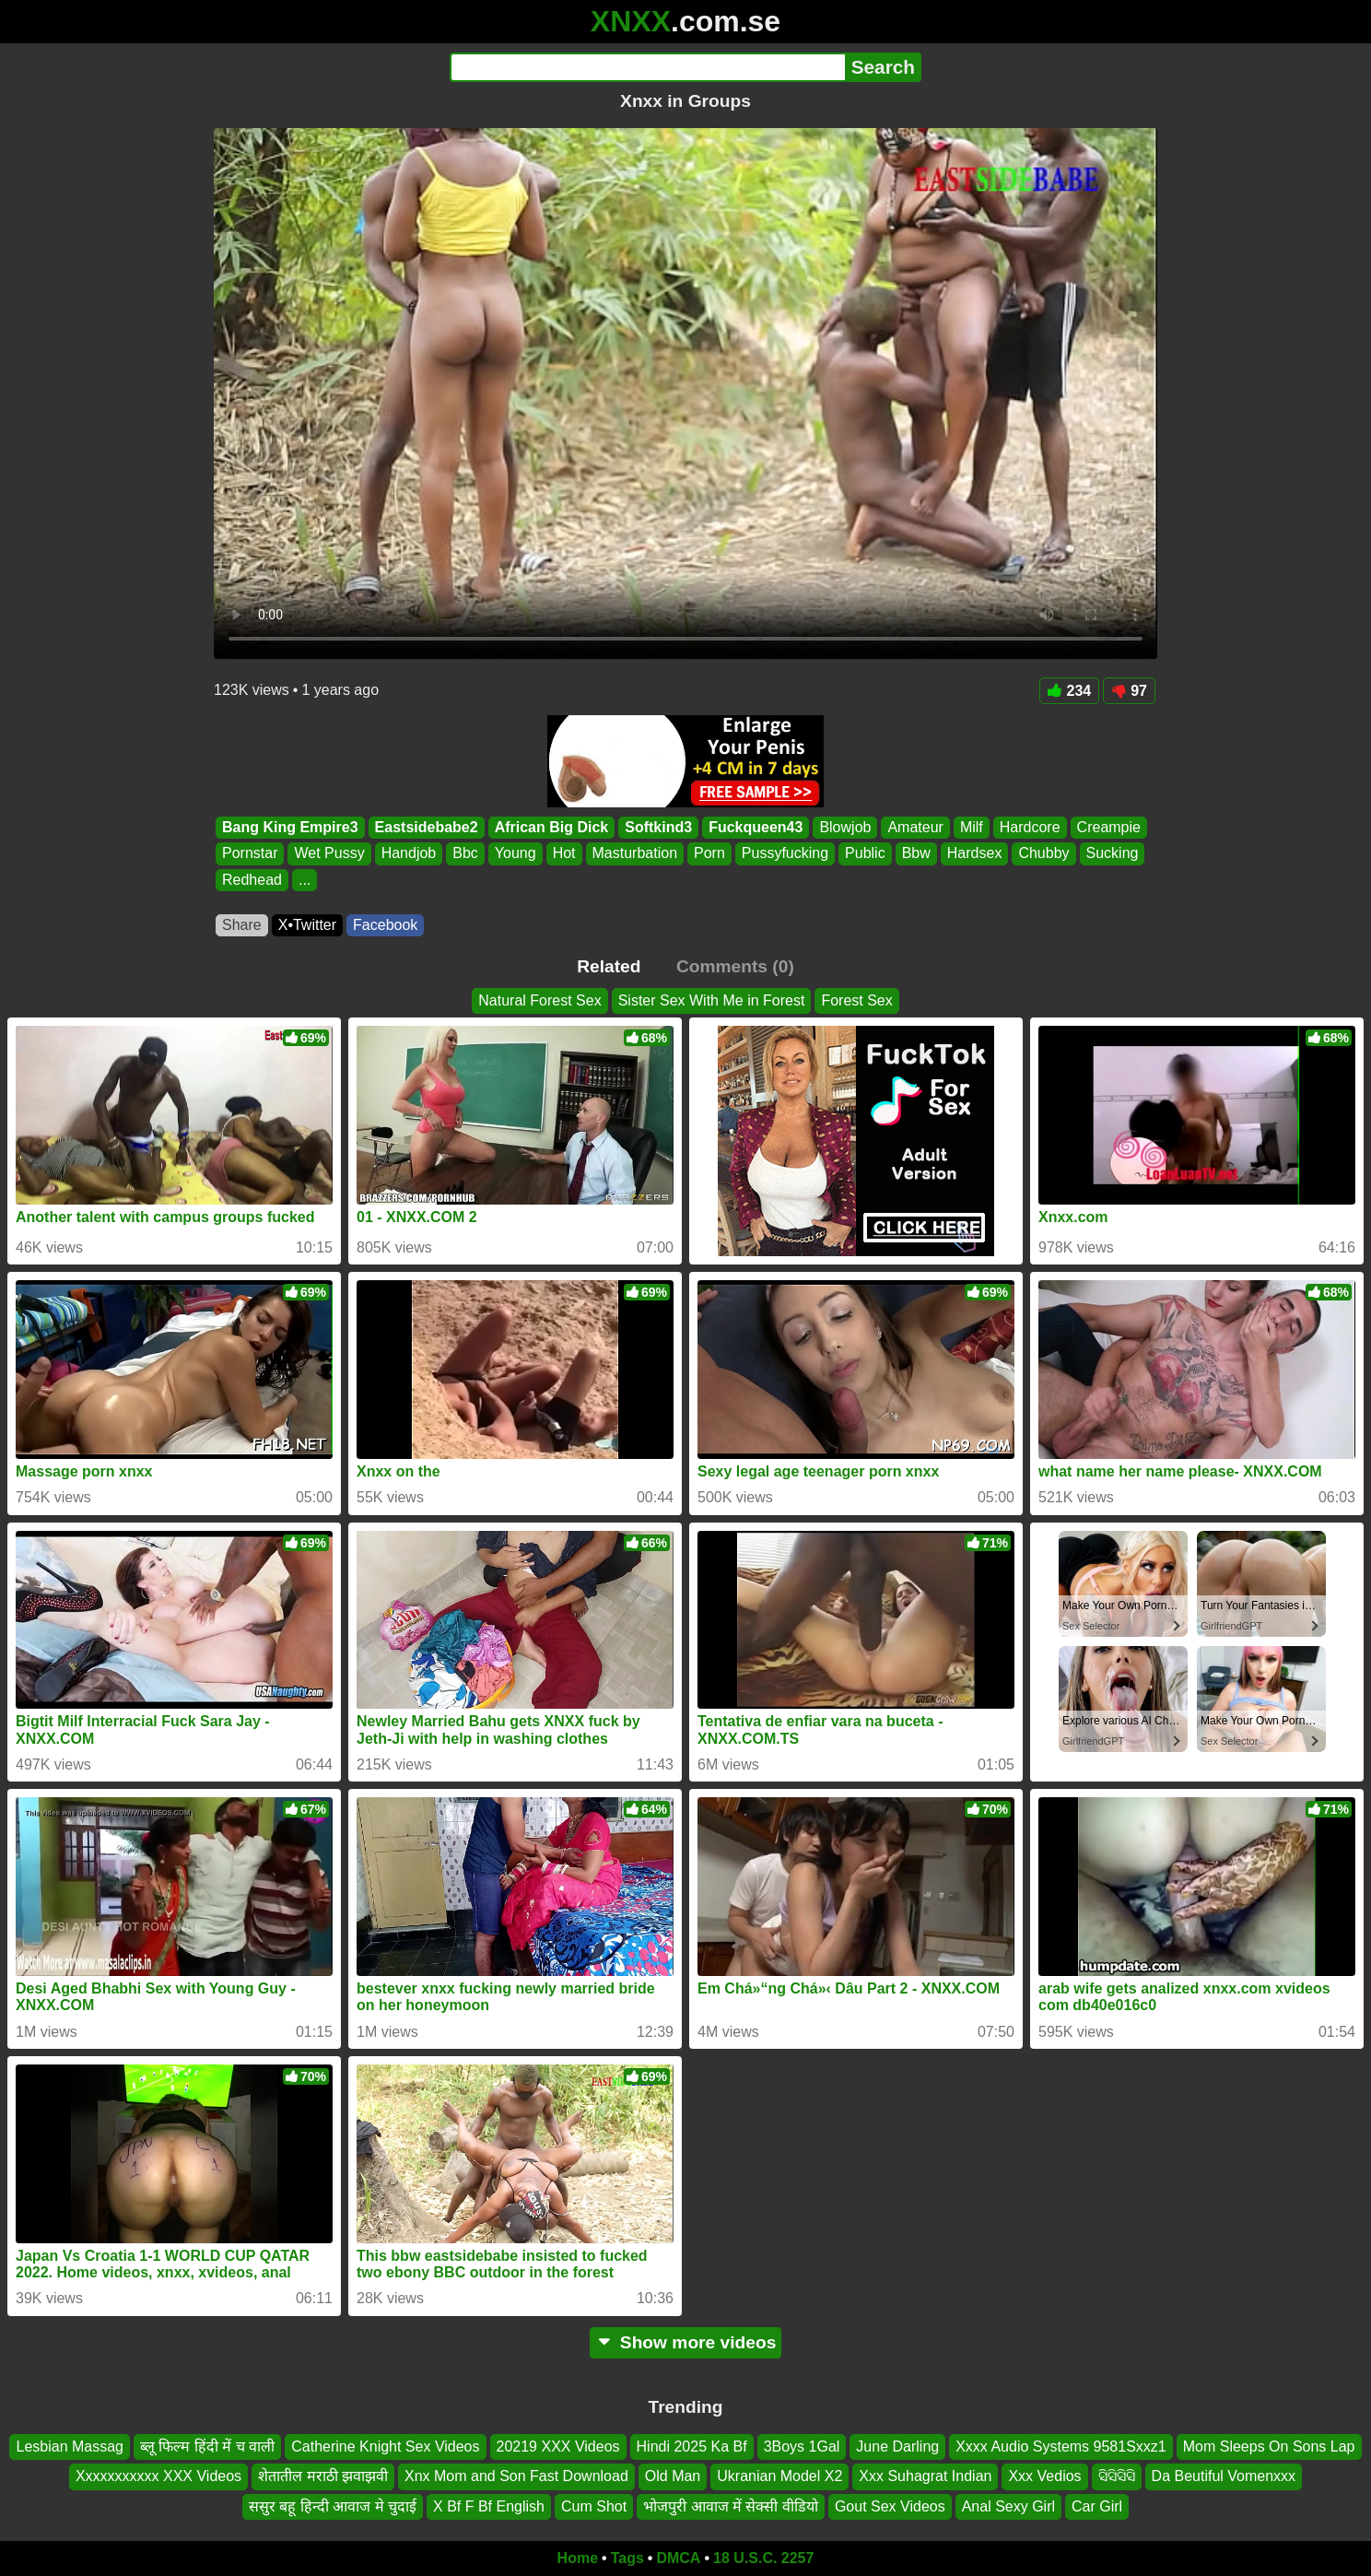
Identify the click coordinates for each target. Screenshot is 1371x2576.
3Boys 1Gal (802, 2446)
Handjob (409, 854)
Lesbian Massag (69, 2446)
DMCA (678, 2558)
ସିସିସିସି (1116, 2476)
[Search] (647, 67)
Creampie (1109, 827)
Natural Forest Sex (539, 1000)
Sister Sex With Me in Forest (711, 1000)
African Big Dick (552, 827)
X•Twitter (307, 925)
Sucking (1112, 854)
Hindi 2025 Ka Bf (692, 2446)
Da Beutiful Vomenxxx (1224, 2476)
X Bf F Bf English (489, 2506)
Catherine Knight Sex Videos (385, 2446)
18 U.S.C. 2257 (763, 2558)
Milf (971, 827)
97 (1129, 691)
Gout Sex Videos (890, 2506)
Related (608, 966)
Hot (564, 854)
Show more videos (686, 2342)
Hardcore (1030, 827)
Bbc (465, 854)
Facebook (385, 925)
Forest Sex (856, 1000)
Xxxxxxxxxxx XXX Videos (158, 2476)
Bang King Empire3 (290, 827)
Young (515, 854)
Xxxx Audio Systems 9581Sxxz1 (1060, 2446)
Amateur (915, 827)
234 (1070, 691)
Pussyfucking (785, 854)
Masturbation (635, 854)
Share (242, 925)
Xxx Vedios (1044, 2476)
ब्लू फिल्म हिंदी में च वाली (207, 2446)
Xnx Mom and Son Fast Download (516, 2476)
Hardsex (974, 854)
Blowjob (845, 827)
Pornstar (249, 854)
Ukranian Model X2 (779, 2476)
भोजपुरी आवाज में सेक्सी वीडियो (730, 2506)
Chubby (1043, 854)
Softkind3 (658, 827)
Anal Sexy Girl (1008, 2506)
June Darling (897, 2446)
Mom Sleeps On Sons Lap (1269, 2446)
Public (865, 854)
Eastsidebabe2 (426, 827)
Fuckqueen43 (756, 827)
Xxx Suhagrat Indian (925, 2476)
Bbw (916, 854)
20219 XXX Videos (558, 2446)
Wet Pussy (329, 854)
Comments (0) (735, 966)
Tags (627, 2558)
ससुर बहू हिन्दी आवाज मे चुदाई (332, 2506)
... (305, 880)
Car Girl (1097, 2506)
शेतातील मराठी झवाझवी (323, 2476)
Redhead (252, 880)
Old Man (672, 2476)
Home (577, 2558)
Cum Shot (594, 2506)
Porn (709, 854)
